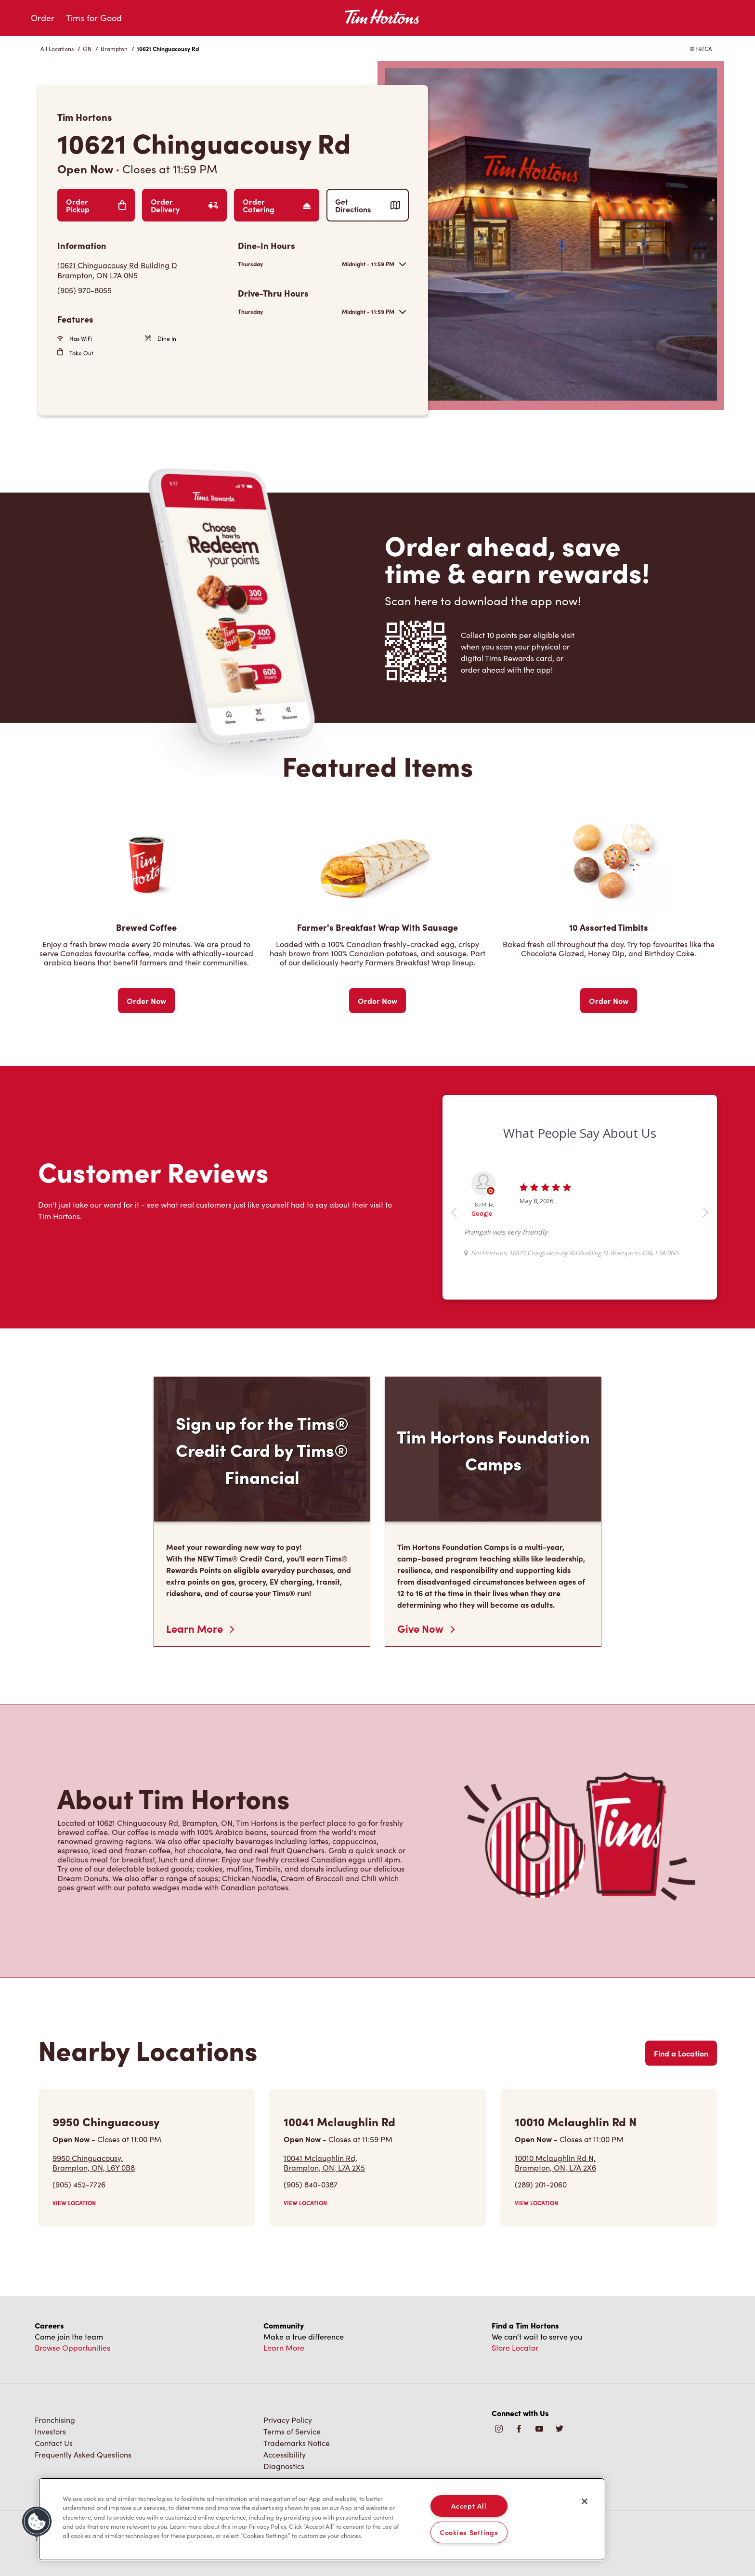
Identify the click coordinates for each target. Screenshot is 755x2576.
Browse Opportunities (72, 2347)
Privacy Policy (287, 2420)
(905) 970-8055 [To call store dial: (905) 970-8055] (84, 290)
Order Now (146, 1000)
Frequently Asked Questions (83, 2454)
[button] (37, 2521)
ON (87, 48)
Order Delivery (184, 205)
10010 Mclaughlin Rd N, (555, 2162)
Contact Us (54, 2443)
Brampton (114, 48)
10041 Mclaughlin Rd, (324, 2162)
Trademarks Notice (296, 2443)
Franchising (55, 2420)
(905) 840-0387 (311, 2184)
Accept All (468, 2506)
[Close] (584, 2501)
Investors (50, 2431)
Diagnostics (283, 2466)
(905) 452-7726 (78, 2184)
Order (42, 18)
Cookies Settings (469, 2532)
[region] (322, 2519)
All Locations (57, 48)
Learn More (200, 1628)
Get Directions (367, 205)
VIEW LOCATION (74, 2203)
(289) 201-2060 (541, 2184)
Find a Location (681, 2053)
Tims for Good (94, 18)
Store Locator (515, 2347)
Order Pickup (96, 205)
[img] (559, 2429)
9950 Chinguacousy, (93, 2162)
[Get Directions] (142, 270)
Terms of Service (292, 2431)
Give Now (426, 1628)
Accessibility (284, 2454)
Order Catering (277, 205)
